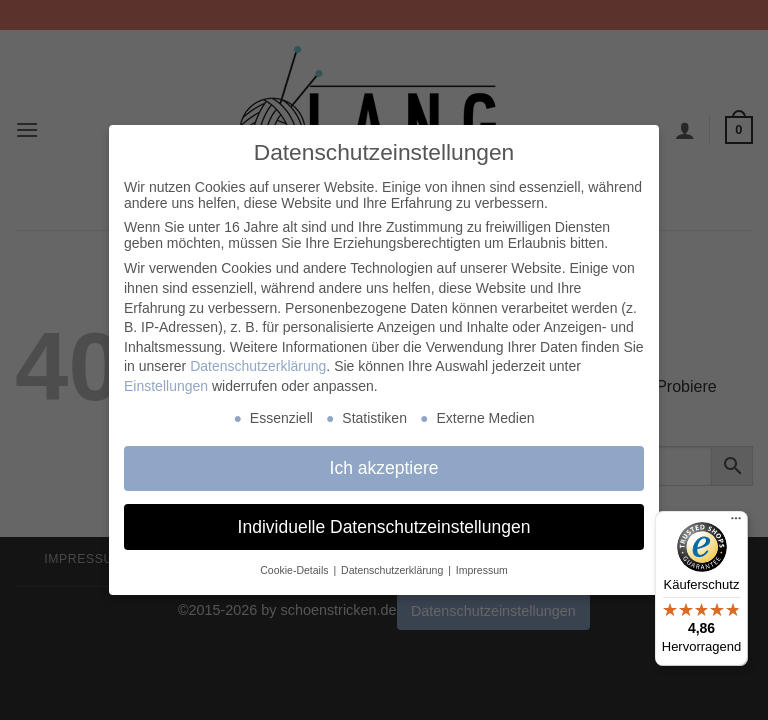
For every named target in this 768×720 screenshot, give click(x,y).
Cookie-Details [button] (295, 570)
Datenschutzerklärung (258, 366)
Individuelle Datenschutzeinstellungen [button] (384, 527)
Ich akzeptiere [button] (384, 468)
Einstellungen (166, 386)
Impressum (482, 570)
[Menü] (736, 523)
